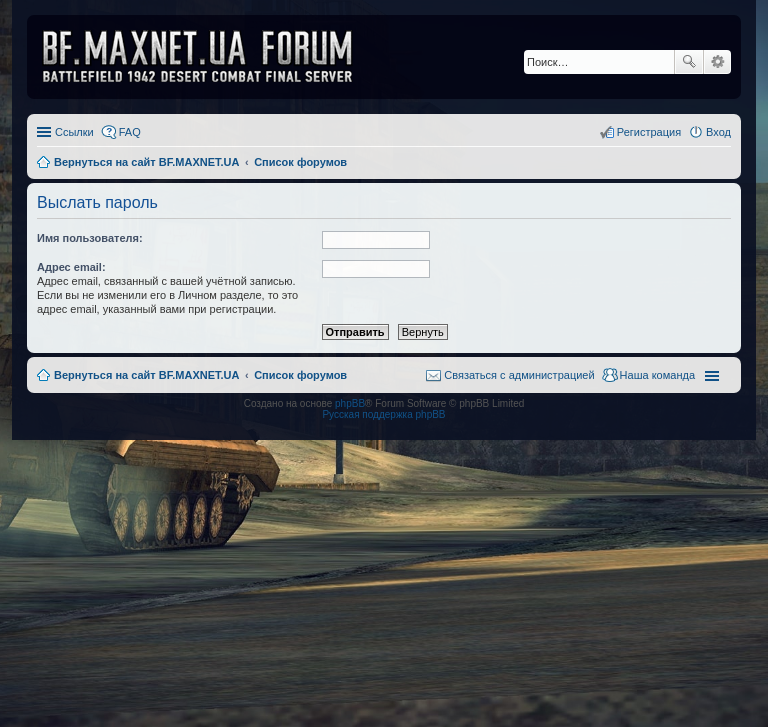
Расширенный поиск (717, 62)
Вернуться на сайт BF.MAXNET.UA (146, 375)
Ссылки (74, 132)
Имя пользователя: (90, 238)
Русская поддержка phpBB (383, 414)
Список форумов (300, 375)
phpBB (350, 403)
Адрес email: (71, 267)
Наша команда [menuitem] (657, 375)
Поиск (689, 62)
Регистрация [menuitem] (649, 132)
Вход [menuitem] (718, 132)
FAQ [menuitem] (130, 132)
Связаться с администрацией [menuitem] (519, 375)
